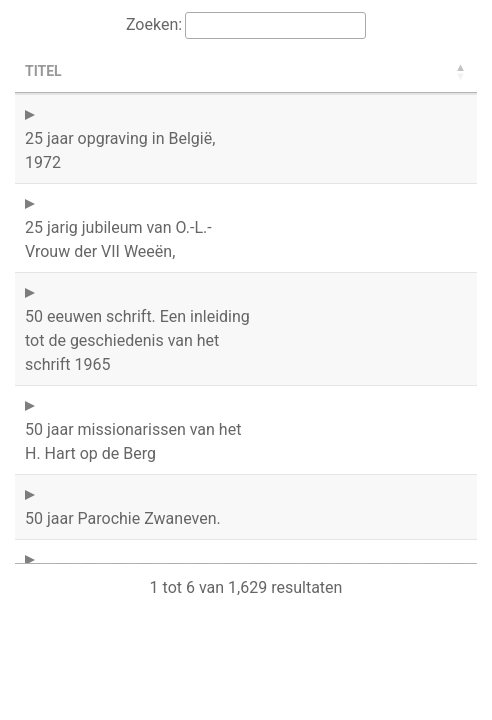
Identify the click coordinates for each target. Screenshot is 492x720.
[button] (461, 72)
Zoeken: (154, 24)
